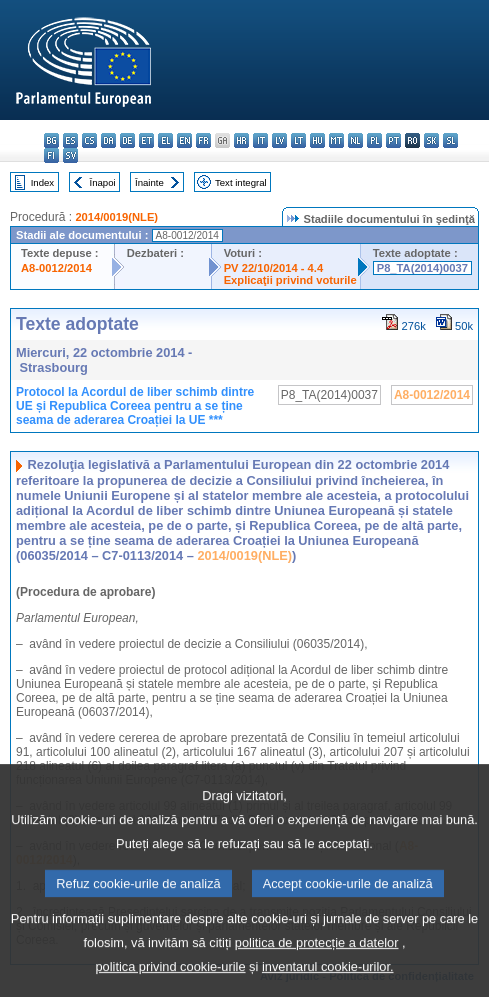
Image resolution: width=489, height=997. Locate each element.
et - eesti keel (146, 140)
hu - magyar (317, 140)
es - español (70, 140)
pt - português (393, 140)
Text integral (241, 182)
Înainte (149, 182)
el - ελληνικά (165, 140)
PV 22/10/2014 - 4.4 (274, 268)
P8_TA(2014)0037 (422, 268)
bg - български (51, 140)
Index (42, 182)
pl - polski (374, 140)
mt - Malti (336, 140)
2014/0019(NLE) (116, 217)
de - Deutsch (127, 140)
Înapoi (103, 182)
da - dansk (108, 140)
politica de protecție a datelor (317, 970)
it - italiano (260, 140)
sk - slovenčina (431, 140)
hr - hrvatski (241, 140)
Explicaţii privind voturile (290, 280)
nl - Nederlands (355, 140)
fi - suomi (51, 155)
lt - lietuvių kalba (298, 140)
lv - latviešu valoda (279, 140)
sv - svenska (70, 155)
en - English (184, 140)
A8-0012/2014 (56, 268)
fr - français (203, 140)
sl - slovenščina (450, 140)
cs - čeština (89, 140)
